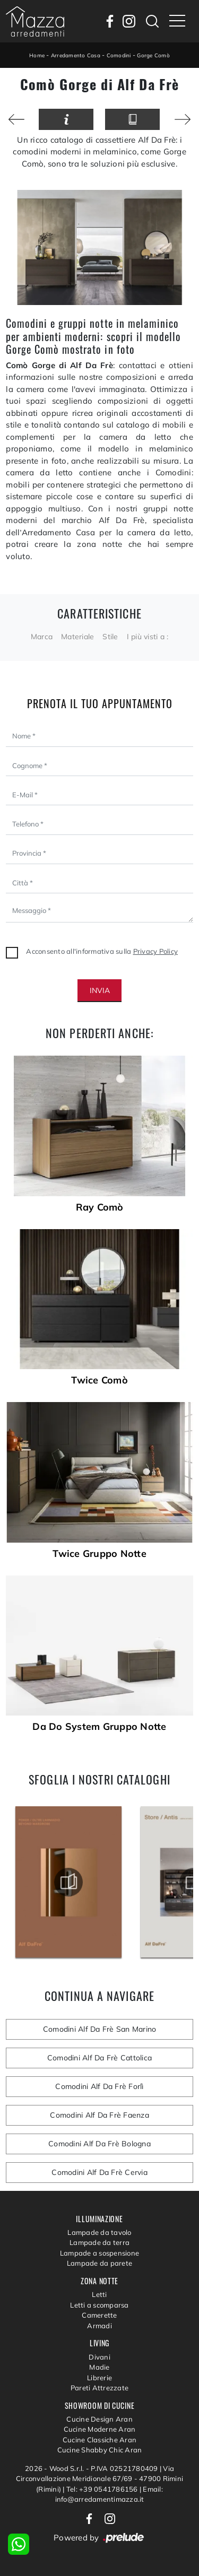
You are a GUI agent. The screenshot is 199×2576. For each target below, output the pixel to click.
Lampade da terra (99, 2242)
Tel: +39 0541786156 (103, 2489)
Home (37, 55)
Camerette (99, 2315)
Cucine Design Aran (99, 2419)
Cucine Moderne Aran (100, 2429)
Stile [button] (110, 636)
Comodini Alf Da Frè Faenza (99, 2115)
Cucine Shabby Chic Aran (99, 2450)
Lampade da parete (99, 2263)
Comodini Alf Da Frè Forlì (99, 2086)
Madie (99, 2367)
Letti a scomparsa (99, 2305)
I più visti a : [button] (148, 636)
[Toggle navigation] (177, 21)
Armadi (99, 2325)
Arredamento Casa (75, 55)
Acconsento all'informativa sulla (102, 951)
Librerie (99, 2377)
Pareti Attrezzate (99, 2387)
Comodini (119, 55)
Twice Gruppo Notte (99, 1554)
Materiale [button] (77, 636)
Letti (99, 2294)
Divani (99, 2357)
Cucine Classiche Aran (99, 2439)
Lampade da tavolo (99, 2232)
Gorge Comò (153, 55)
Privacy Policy (155, 951)
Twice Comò (99, 1380)
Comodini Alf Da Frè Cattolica (99, 2057)
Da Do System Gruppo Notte (99, 1727)
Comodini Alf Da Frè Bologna (99, 2143)
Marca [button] (42, 636)
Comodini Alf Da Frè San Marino (100, 2029)
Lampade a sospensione (99, 2253)
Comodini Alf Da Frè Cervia (99, 2172)
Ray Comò (100, 1207)
